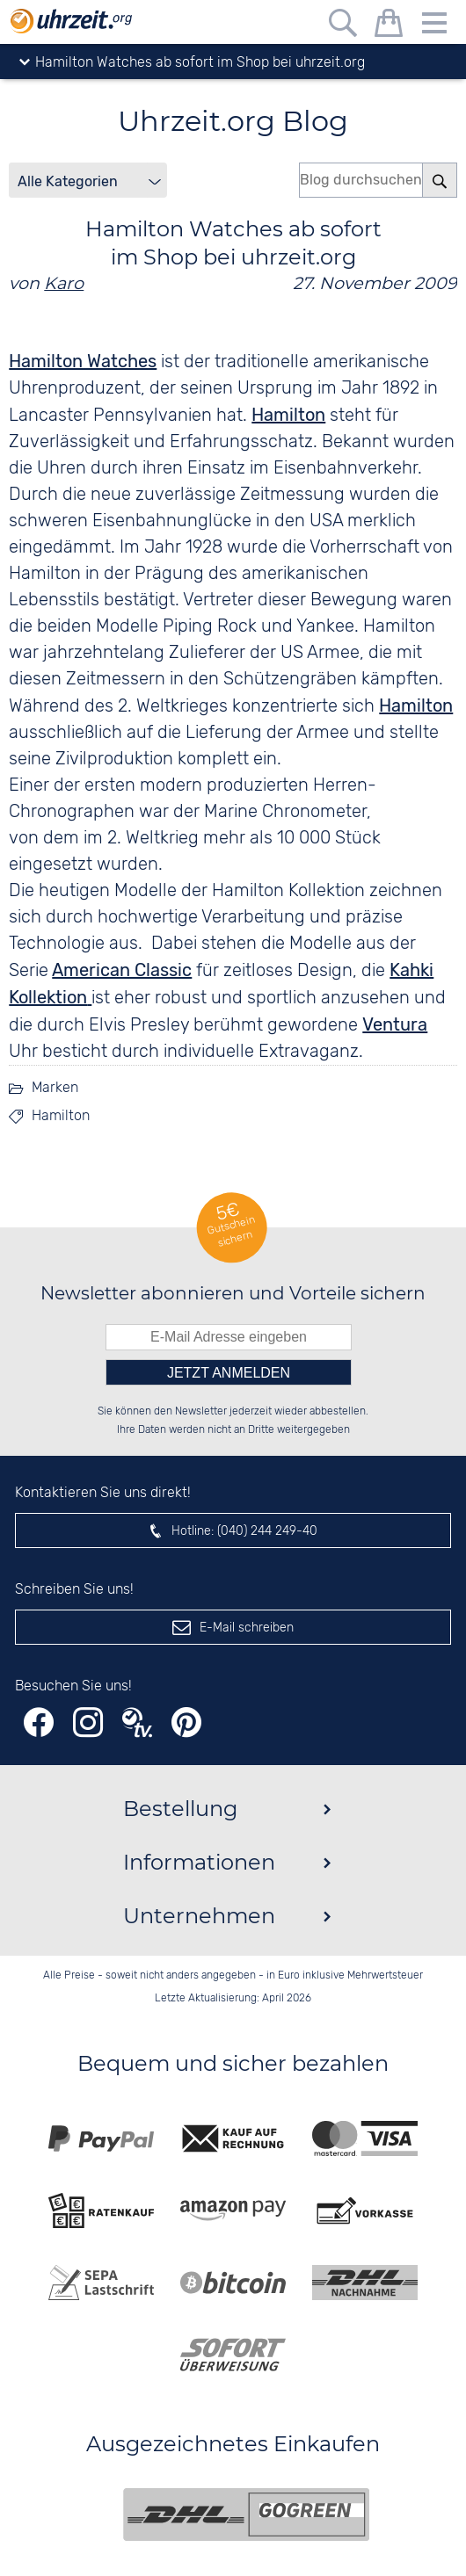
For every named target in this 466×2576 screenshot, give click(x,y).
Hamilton (288, 414)
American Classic (122, 969)
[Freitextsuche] (343, 26)
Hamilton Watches (83, 361)
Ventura (394, 1024)
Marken (55, 1088)
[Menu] (434, 26)
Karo (64, 282)
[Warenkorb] (389, 26)
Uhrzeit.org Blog (233, 120)
